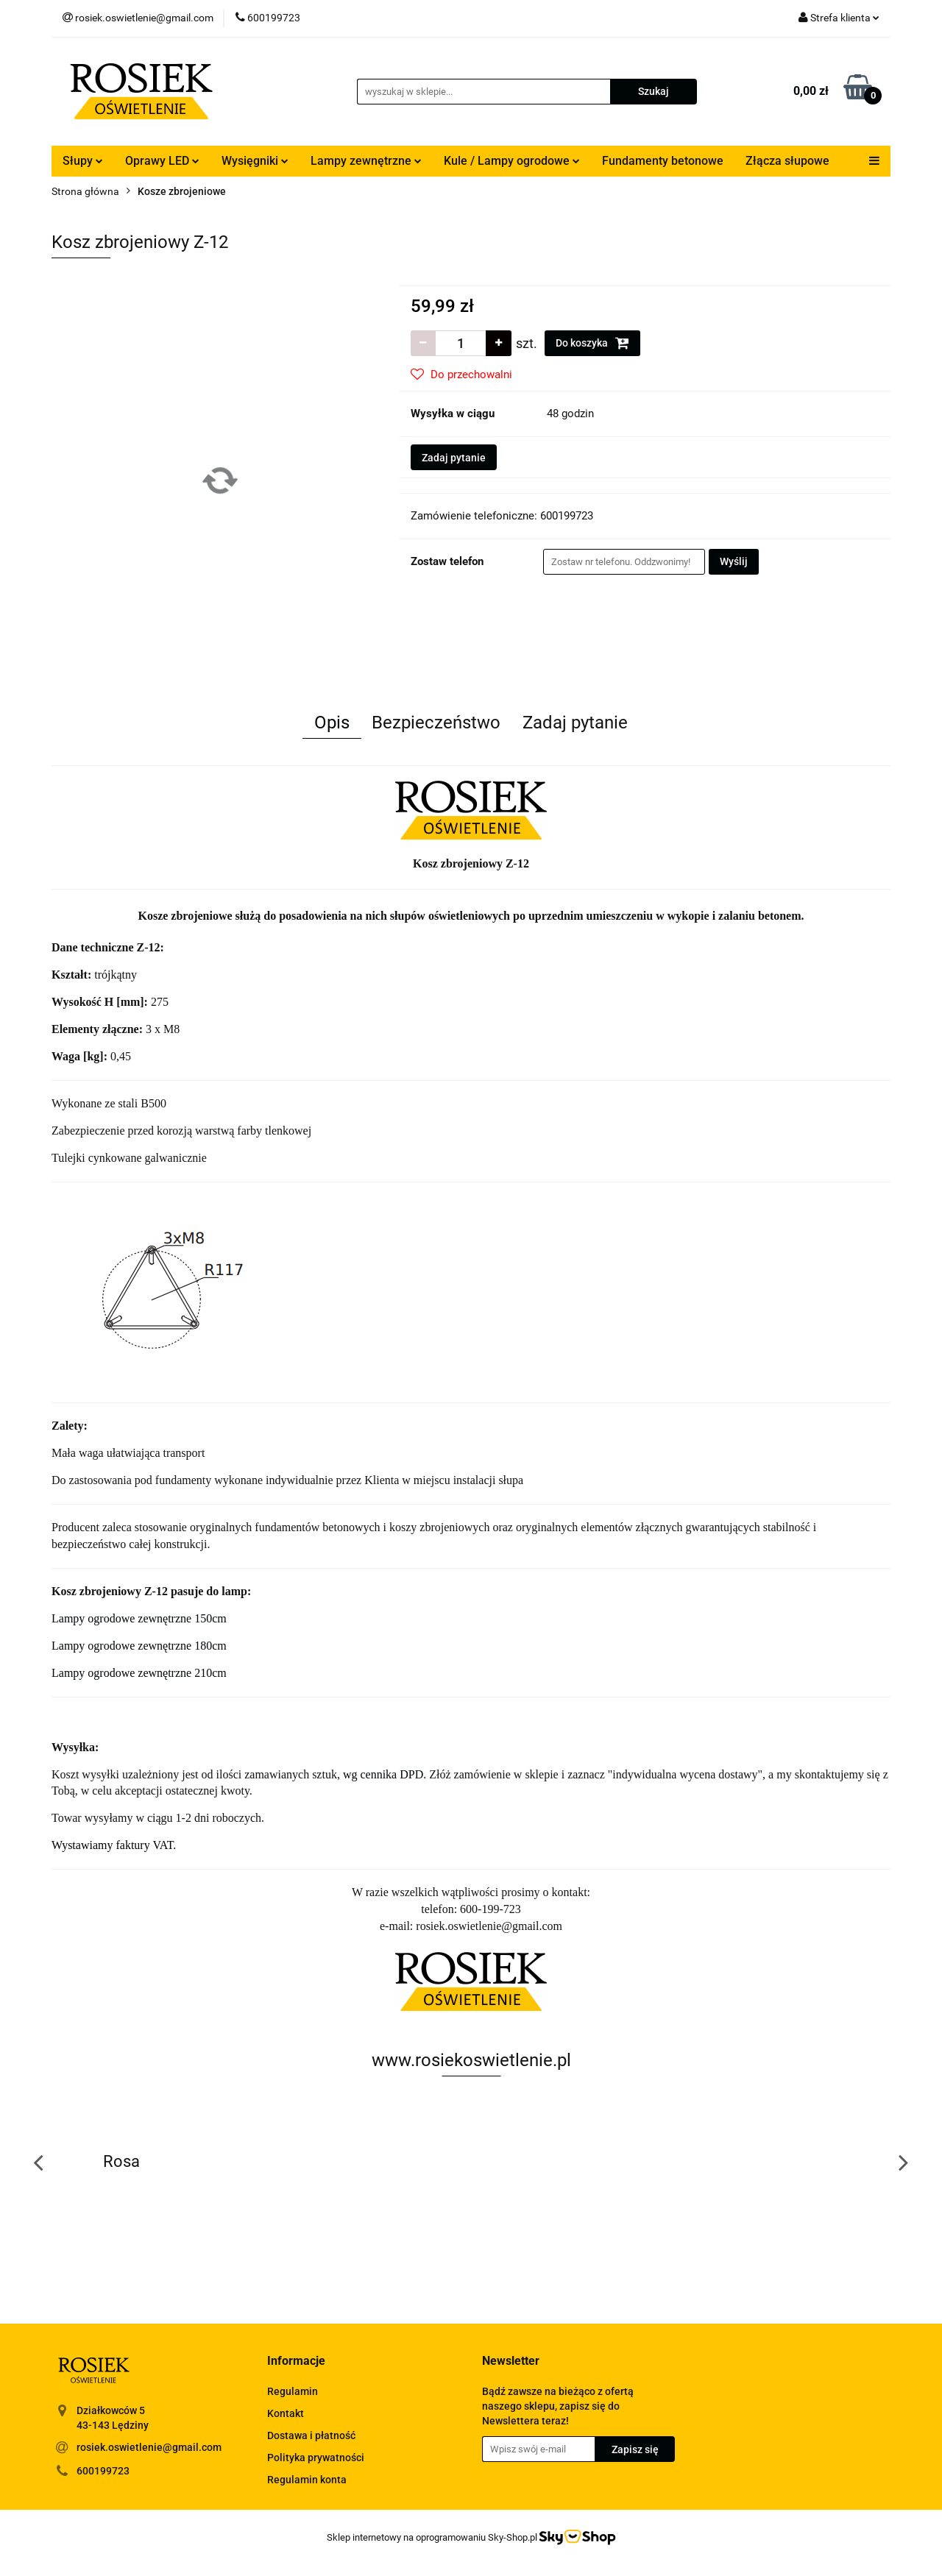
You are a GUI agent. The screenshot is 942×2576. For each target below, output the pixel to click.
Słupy (83, 161)
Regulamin (292, 2391)
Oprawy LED (162, 161)
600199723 (103, 2471)
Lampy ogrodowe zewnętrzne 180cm (139, 1645)
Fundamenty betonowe (662, 161)
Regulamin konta (307, 2479)
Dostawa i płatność (311, 2435)
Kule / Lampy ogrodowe (512, 161)
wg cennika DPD (383, 1774)
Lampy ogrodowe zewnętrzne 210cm (139, 1673)
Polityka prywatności (315, 2457)
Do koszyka (592, 343)
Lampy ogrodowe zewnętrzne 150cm (139, 1618)
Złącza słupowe (787, 161)
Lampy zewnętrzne (366, 161)
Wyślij (734, 561)
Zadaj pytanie (454, 458)
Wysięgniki (255, 161)
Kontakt (285, 2413)
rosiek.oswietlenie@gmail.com (149, 2447)
